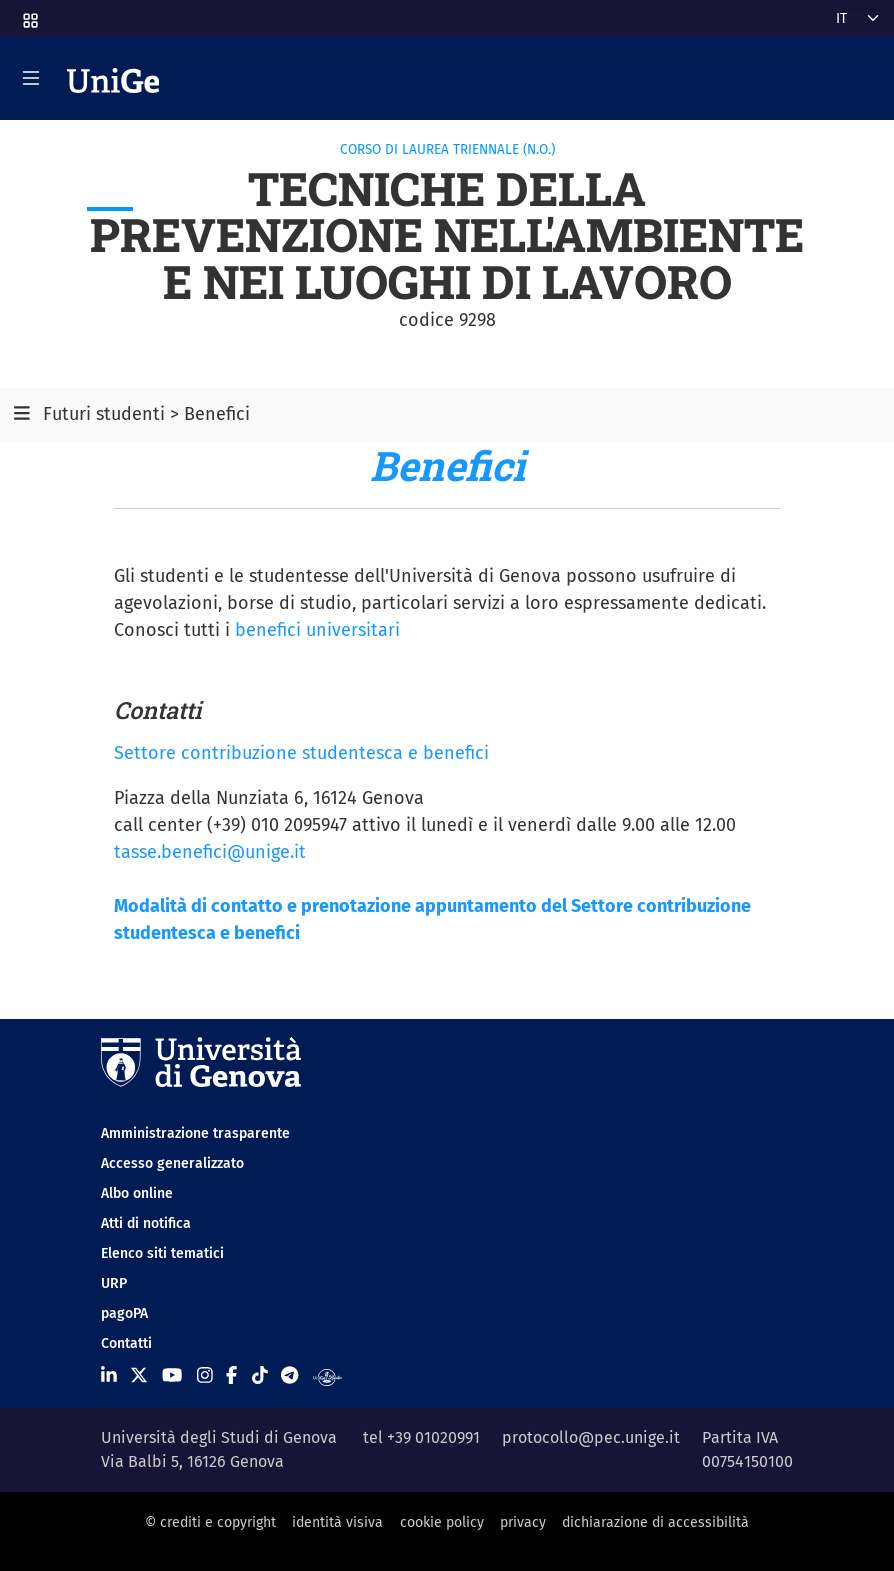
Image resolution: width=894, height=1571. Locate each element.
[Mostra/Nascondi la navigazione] (31, 78)
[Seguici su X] (139, 1376)
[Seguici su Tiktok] (260, 1376)
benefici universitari (317, 630)
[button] (29, 14)
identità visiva (337, 1522)
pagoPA (124, 1313)
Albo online (137, 1193)
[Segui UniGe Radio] (327, 1376)
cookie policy (442, 1522)
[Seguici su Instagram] (205, 1376)
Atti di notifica (146, 1223)
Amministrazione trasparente (195, 1133)
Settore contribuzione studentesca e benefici (301, 753)
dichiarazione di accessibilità (655, 1522)
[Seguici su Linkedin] (109, 1376)
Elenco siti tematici (162, 1253)
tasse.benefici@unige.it (210, 852)
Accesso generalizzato (172, 1163)
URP (114, 1283)
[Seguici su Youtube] (172, 1376)
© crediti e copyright (210, 1522)
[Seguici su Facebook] (231, 1376)
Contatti (126, 1343)
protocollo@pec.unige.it (591, 1437)
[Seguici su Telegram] (289, 1376)
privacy (523, 1522)
